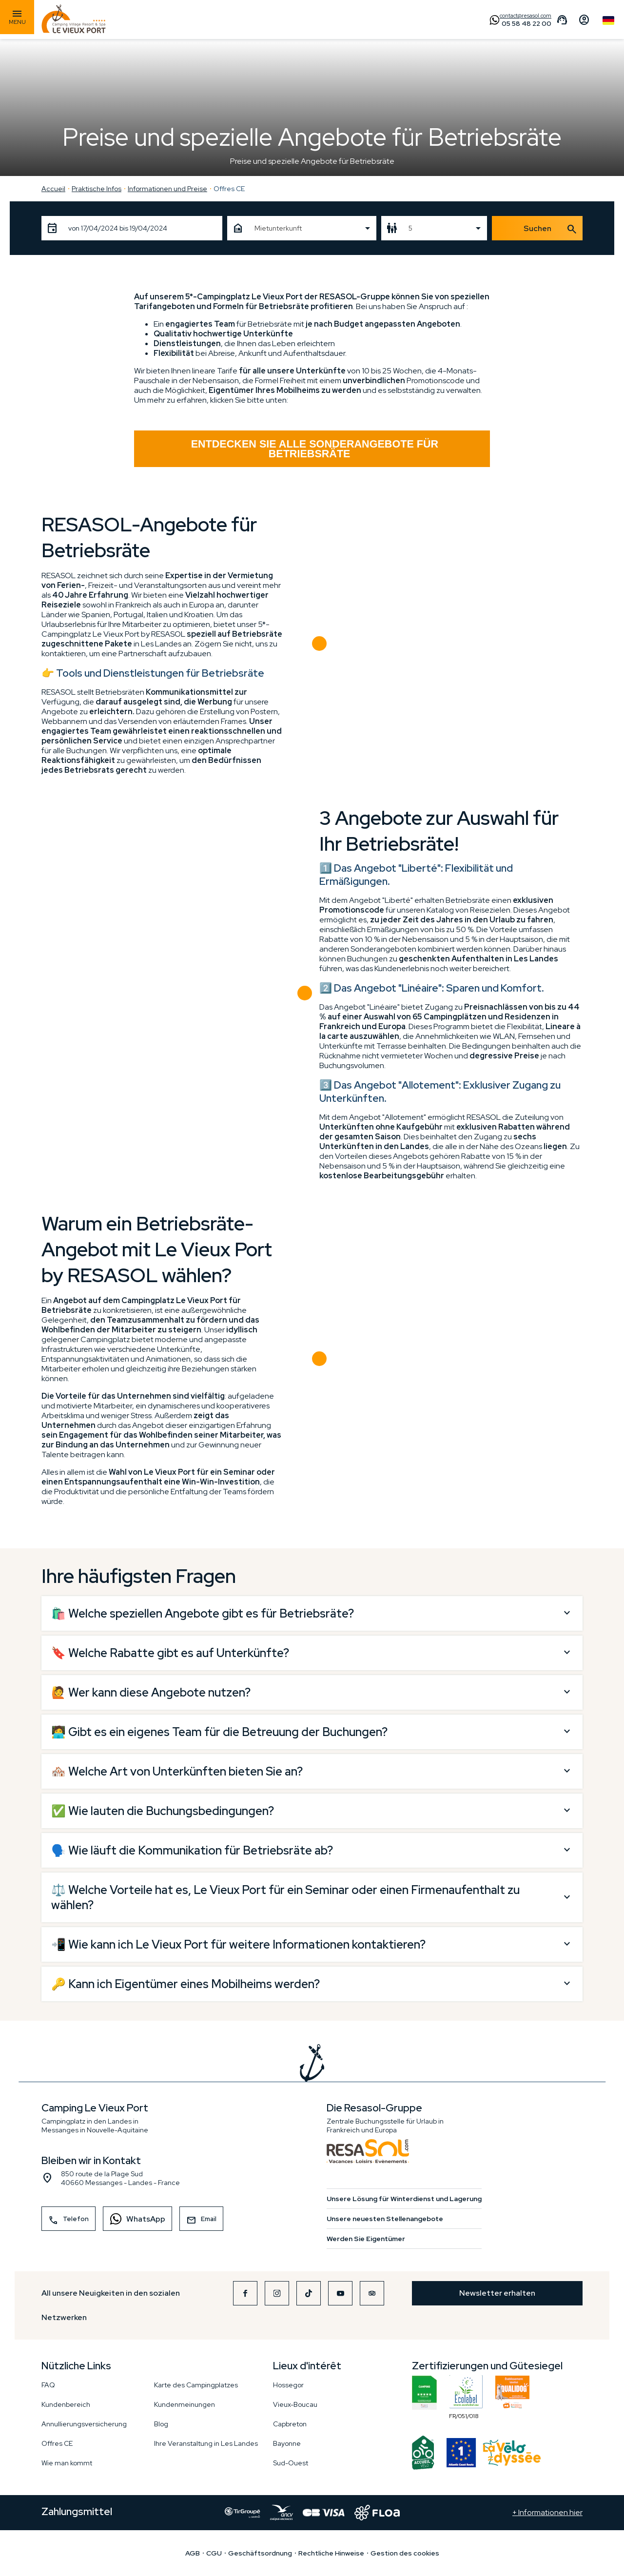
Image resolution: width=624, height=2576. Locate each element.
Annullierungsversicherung (84, 2424)
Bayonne (287, 2443)
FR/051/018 (466, 2393)
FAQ (48, 2385)
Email (201, 2220)
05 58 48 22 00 (526, 23)
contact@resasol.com (525, 15)
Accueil (53, 188)
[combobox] (301, 228)
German (608, 20)
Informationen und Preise (167, 188)
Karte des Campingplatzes (196, 2385)
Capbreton (290, 2424)
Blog (161, 2424)
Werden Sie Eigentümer (366, 2238)
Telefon (68, 2220)
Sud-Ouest (290, 2463)
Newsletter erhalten (497, 2293)
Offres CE (229, 188)
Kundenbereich (65, 2404)
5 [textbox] (410, 228)
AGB (192, 2553)
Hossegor (288, 2385)
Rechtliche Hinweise (331, 2553)
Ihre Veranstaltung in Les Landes (206, 2443)
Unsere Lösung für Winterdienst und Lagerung (404, 2198)
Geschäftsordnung (260, 2553)
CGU (214, 2553)
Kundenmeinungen (184, 2404)
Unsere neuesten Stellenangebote (385, 2218)
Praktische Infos (96, 188)
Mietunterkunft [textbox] (278, 228)
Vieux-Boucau (295, 2404)
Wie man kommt (66, 2463)
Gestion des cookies (404, 2553)
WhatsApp (134, 2218)
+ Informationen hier (547, 2512)
